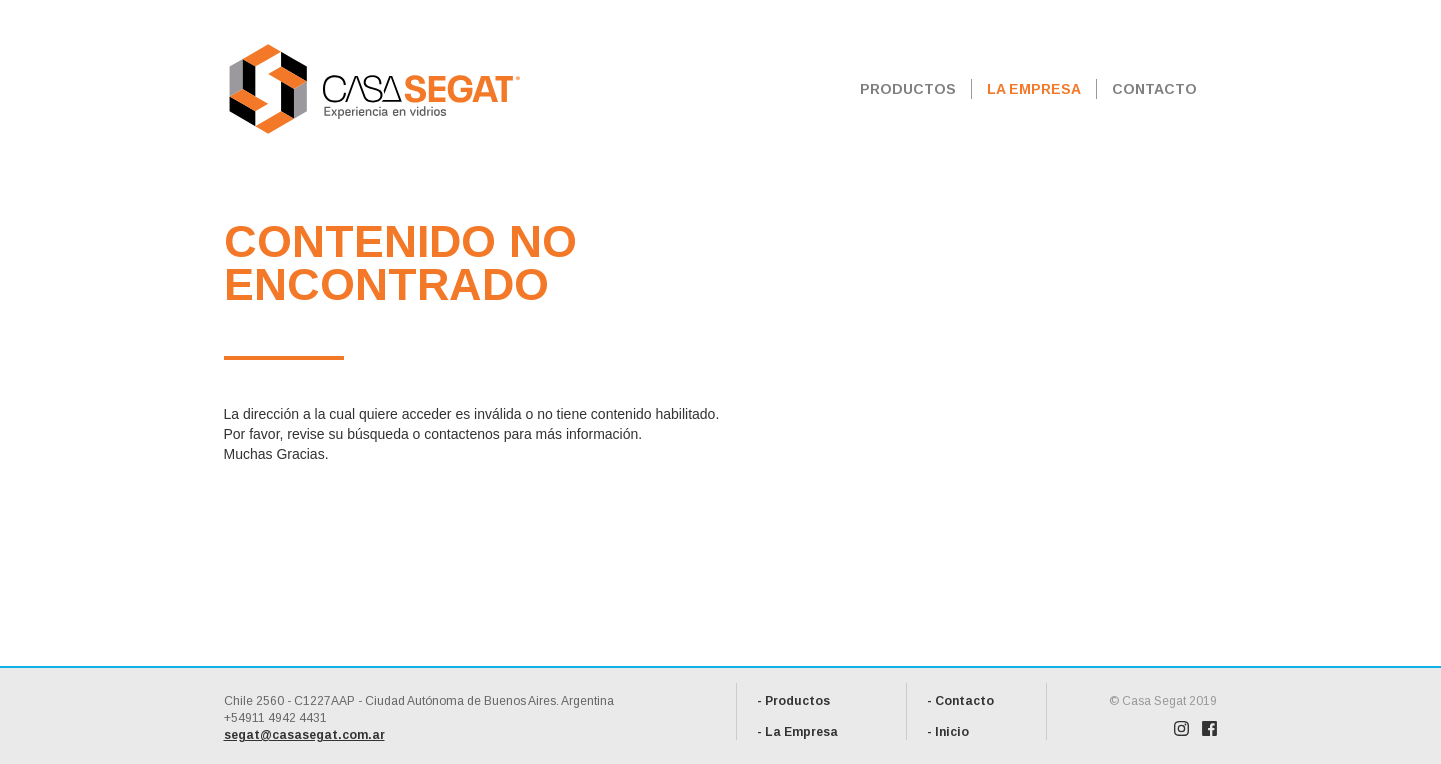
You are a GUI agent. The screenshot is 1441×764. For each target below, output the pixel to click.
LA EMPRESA (1034, 89)
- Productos (793, 701)
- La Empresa (797, 732)
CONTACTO (1154, 89)
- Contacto (960, 701)
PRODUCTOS (908, 89)
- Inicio (948, 732)
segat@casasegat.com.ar (304, 735)
